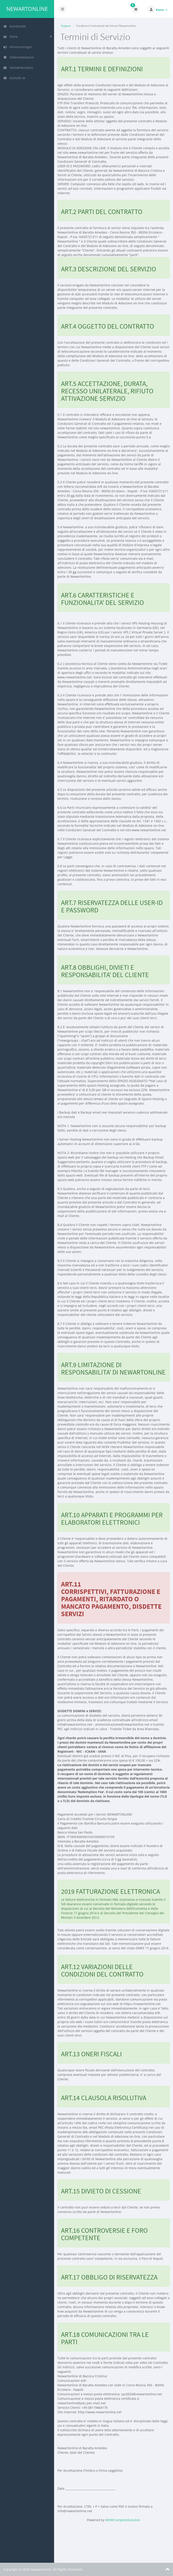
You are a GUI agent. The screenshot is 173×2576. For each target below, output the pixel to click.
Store (10, 36)
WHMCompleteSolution (122, 2520)
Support (66, 26)
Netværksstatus (18, 67)
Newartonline (27, 8)
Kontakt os (14, 78)
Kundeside (14, 26)
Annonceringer (17, 47)
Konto (161, 10)
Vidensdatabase (18, 57)
